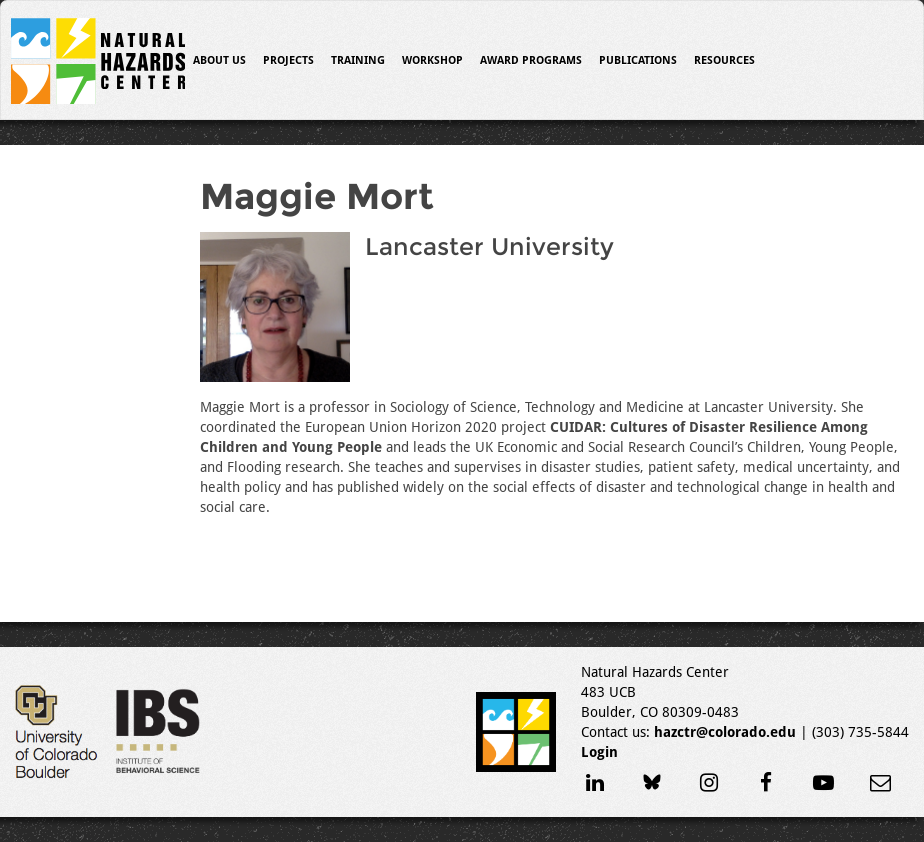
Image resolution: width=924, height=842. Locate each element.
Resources (724, 60)
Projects (288, 60)
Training (358, 60)
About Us (219, 60)
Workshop (432, 60)
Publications (638, 60)
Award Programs (531, 60)
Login (599, 752)
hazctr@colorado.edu (725, 732)
